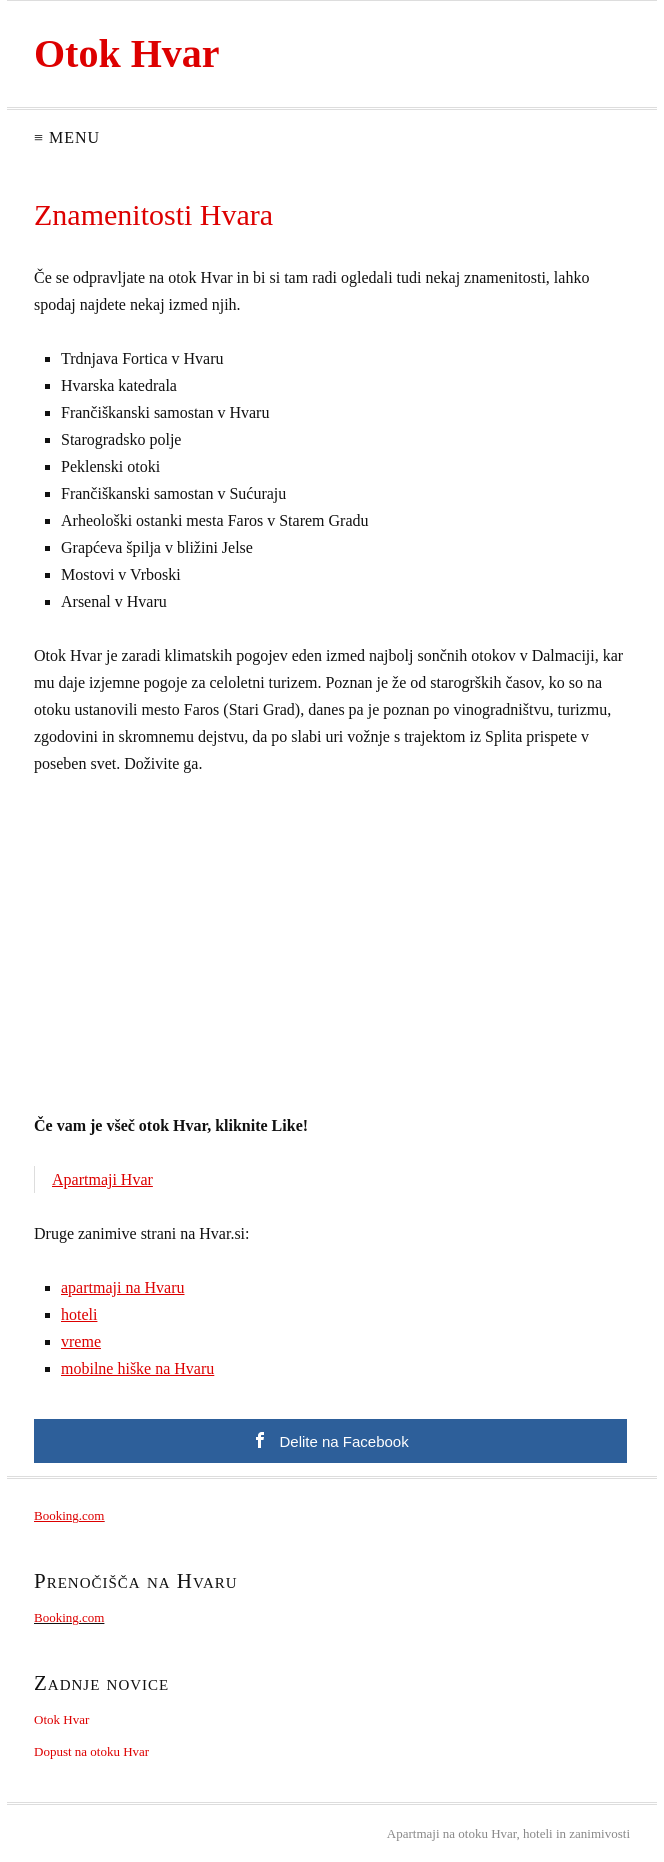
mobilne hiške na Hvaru (137, 1368)
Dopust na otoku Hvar (91, 1751)
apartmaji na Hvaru (123, 1287)
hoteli (79, 1314)
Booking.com (69, 1515)
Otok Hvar (127, 53)
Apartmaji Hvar (102, 1179)
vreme (81, 1341)
